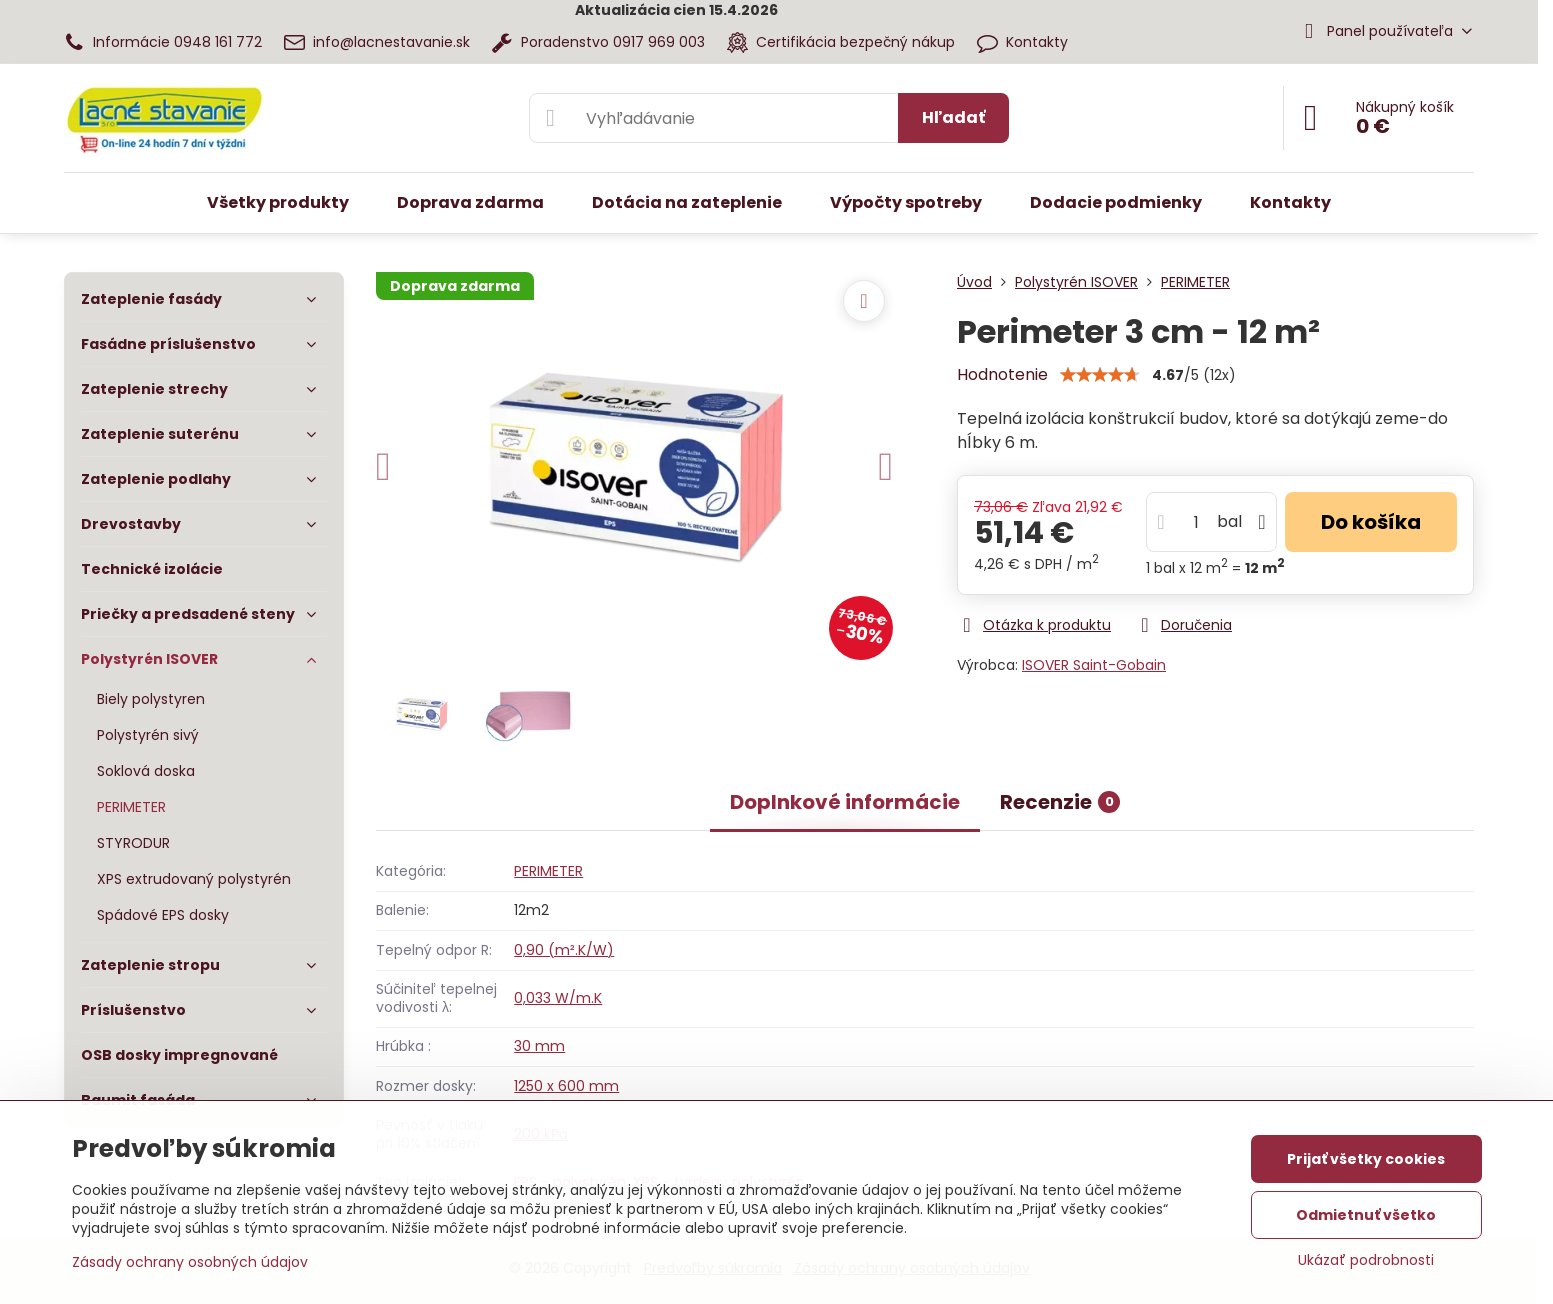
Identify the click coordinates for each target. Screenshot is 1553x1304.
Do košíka (1371, 522)
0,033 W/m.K (558, 998)
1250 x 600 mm (566, 1086)
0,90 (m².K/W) (564, 950)
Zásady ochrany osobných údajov (190, 1262)
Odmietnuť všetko (1366, 1215)
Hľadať (953, 117)
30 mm (539, 1046)
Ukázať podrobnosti (1366, 1260)
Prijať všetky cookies (1366, 1159)
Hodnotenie (1002, 374)
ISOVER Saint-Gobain (1094, 665)
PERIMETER (548, 871)
